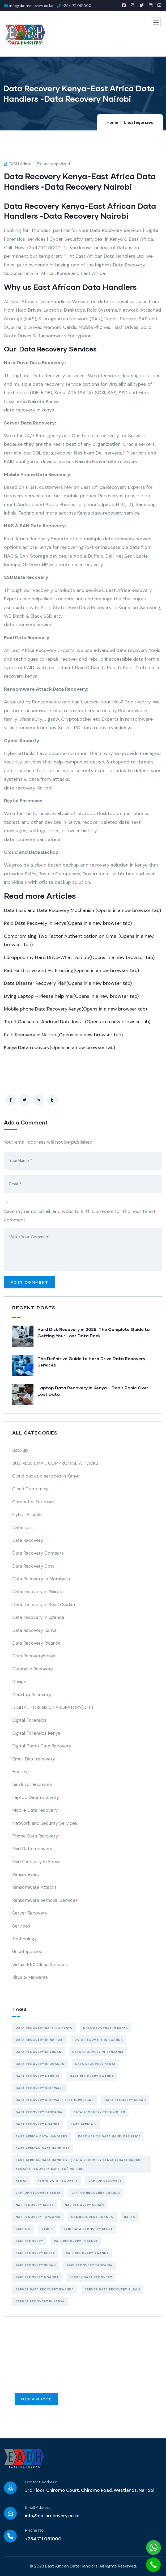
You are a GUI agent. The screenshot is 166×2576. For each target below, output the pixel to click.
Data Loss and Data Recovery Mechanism (82, 910)
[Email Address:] (10, 2513)
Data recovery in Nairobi (37, 1591)
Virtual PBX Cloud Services (40, 1964)
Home (112, 122)
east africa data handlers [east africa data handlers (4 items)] (41, 2136)
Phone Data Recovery (35, 1836)
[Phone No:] (10, 2536)
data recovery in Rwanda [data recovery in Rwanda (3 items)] (98, 2040)
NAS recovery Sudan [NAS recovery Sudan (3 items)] (84, 2205)
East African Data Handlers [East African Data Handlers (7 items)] (43, 2148)
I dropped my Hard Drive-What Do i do (79, 957)
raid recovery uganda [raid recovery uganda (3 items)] (37, 2277)
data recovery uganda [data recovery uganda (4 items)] (38, 2124)
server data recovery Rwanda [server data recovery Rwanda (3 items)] (45, 2289)
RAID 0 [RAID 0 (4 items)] (129, 2217)
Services (21, 1926)
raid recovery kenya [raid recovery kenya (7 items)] (35, 2253)
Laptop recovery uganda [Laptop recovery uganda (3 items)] (95, 2193)
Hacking (20, 1772)
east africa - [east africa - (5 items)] (83, 2124)
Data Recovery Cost (33, 1566)
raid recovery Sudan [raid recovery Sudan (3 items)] (36, 2265)
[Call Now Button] (153, 2564)
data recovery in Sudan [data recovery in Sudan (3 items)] (38, 2052)
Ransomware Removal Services (45, 1900)
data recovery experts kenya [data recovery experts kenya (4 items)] (44, 2028)
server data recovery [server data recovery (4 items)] (91, 2277)
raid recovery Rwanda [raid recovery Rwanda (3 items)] (87, 2253)
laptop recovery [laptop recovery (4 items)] (105, 2181)
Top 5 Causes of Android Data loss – (77, 1021)
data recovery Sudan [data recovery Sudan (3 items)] (125, 2100)
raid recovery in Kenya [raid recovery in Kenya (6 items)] (76, 2241)
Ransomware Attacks (34, 1887)
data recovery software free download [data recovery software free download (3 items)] (55, 2100)
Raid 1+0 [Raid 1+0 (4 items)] (23, 2229)
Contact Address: (41, 2482)
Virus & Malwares (30, 1977)
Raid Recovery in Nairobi (63, 1035)
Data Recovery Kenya (34, 1630)
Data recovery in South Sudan (43, 1604)
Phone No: (34, 2530)
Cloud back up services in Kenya (45, 1476)
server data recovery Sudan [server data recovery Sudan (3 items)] (112, 2289)
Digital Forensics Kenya (36, 1733)
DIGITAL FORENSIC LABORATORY (52, 1707)
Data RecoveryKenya (33, 1656)
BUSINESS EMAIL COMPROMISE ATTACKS (55, 1463)
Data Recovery (27, 1540)
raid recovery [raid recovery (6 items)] (29, 2241)
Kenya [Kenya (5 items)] (21, 2181)
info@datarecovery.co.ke (52, 2516)
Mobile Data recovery (35, 1810)
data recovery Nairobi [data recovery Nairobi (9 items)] (37, 2076)
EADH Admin (17, 164)
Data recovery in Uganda (38, 1617)
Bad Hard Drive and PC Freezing (71, 970)
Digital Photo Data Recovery (41, 1746)
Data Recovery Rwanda (36, 1643)
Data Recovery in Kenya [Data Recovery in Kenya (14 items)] (105, 2028)
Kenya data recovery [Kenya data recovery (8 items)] (57, 2181)
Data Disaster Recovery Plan (68, 983)
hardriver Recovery (32, 1784)
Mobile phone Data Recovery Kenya (75, 1009)
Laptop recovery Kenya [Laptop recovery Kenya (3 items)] (38, 2193)
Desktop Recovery (31, 1694)
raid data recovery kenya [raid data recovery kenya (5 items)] (88, 2229)
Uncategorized (139, 122)
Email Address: (38, 2508)
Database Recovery (32, 1669)
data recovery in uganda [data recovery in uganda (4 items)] (40, 2064)
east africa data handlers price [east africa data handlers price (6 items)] (109, 2136)
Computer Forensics (34, 1502)
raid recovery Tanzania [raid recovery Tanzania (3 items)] (89, 2265)
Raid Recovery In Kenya (36, 1862)
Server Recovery (29, 1913)
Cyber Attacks (27, 1514)
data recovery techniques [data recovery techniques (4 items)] (99, 2112)
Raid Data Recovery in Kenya (68, 923)
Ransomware (25, 1874)
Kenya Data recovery (59, 1047)
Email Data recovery (33, 1759)
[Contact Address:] (10, 2487)
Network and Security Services (44, 1823)
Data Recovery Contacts (38, 1553)
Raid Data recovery (32, 1849)
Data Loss (22, 1527)
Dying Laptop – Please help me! (71, 996)
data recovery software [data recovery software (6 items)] (40, 2088)
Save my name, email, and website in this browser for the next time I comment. (79, 1215)
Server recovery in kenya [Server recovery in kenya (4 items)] (40, 2301)
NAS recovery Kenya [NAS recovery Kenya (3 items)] (35, 2205)
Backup (20, 1450)
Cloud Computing (30, 1489)
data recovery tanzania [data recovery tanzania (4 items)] (39, 2112)
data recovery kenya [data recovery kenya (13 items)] (95, 2064)
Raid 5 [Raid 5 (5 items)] (47, 2229)
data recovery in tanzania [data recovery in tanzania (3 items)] (98, 2052)
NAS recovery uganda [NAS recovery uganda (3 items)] (92, 2217)
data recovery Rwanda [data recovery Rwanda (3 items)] (92, 2076)
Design (19, 1681)
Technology (24, 1939)
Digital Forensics (29, 1720)
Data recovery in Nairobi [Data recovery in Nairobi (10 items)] (39, 2040)
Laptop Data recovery (35, 1797)
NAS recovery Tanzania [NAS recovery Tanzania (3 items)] (38, 2217)
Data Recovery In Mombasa (41, 1579)
